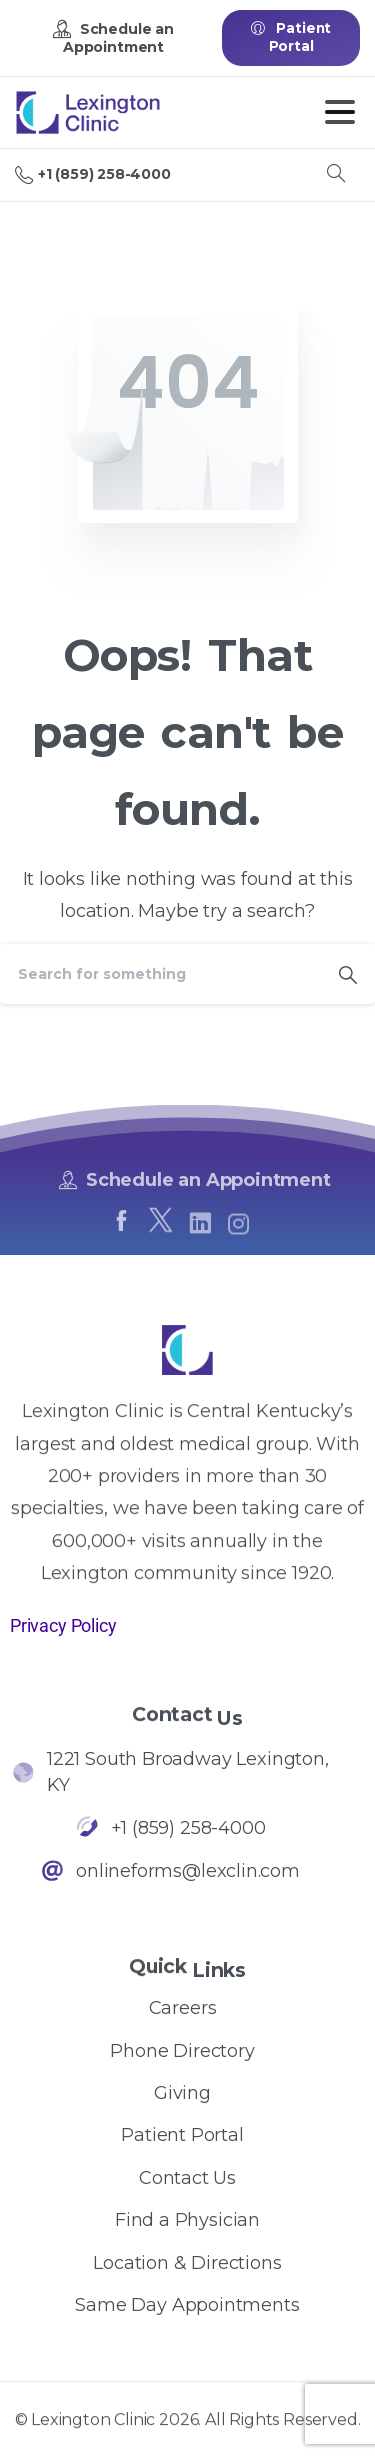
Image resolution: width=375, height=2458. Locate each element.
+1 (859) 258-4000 (93, 175)
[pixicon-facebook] (121, 1229)
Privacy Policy (63, 1625)
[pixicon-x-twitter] (160, 1238)
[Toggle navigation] (340, 112)
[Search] (160, 974)
